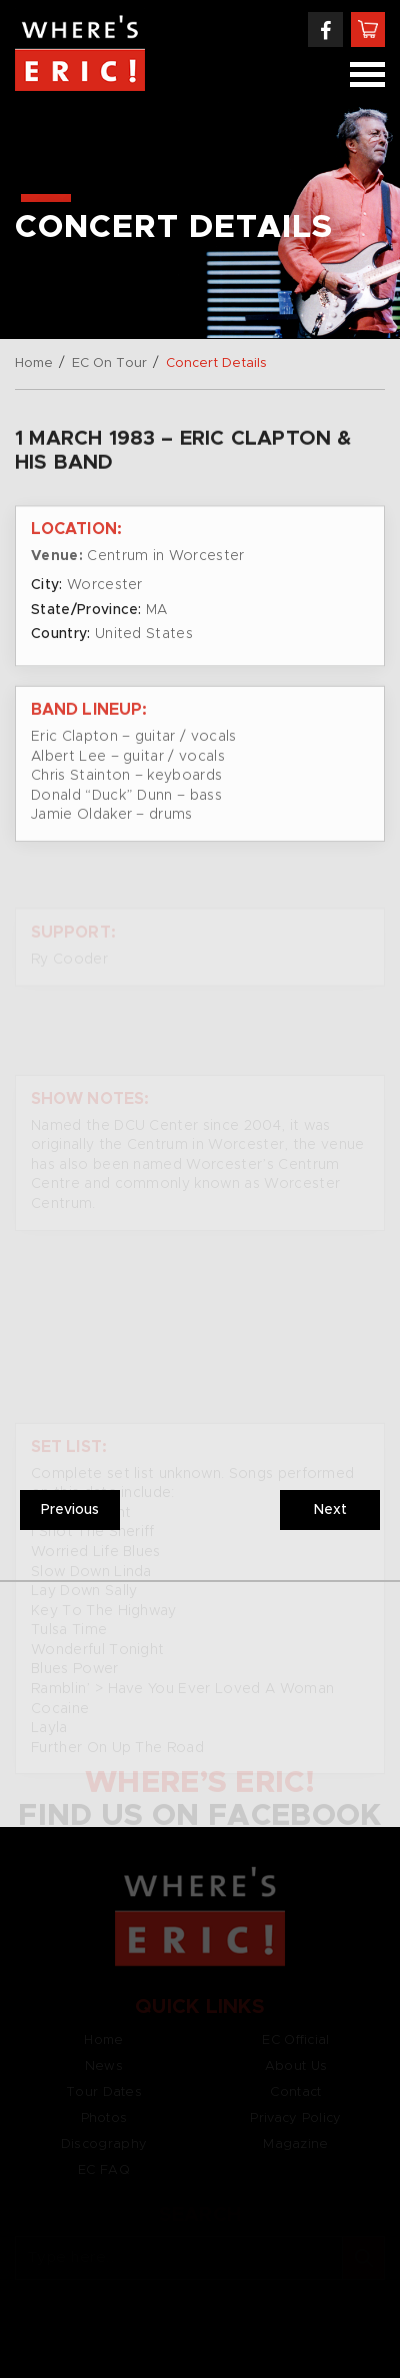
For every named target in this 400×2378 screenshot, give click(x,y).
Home (34, 363)
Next (330, 1510)
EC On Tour (109, 363)
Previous (70, 1510)
